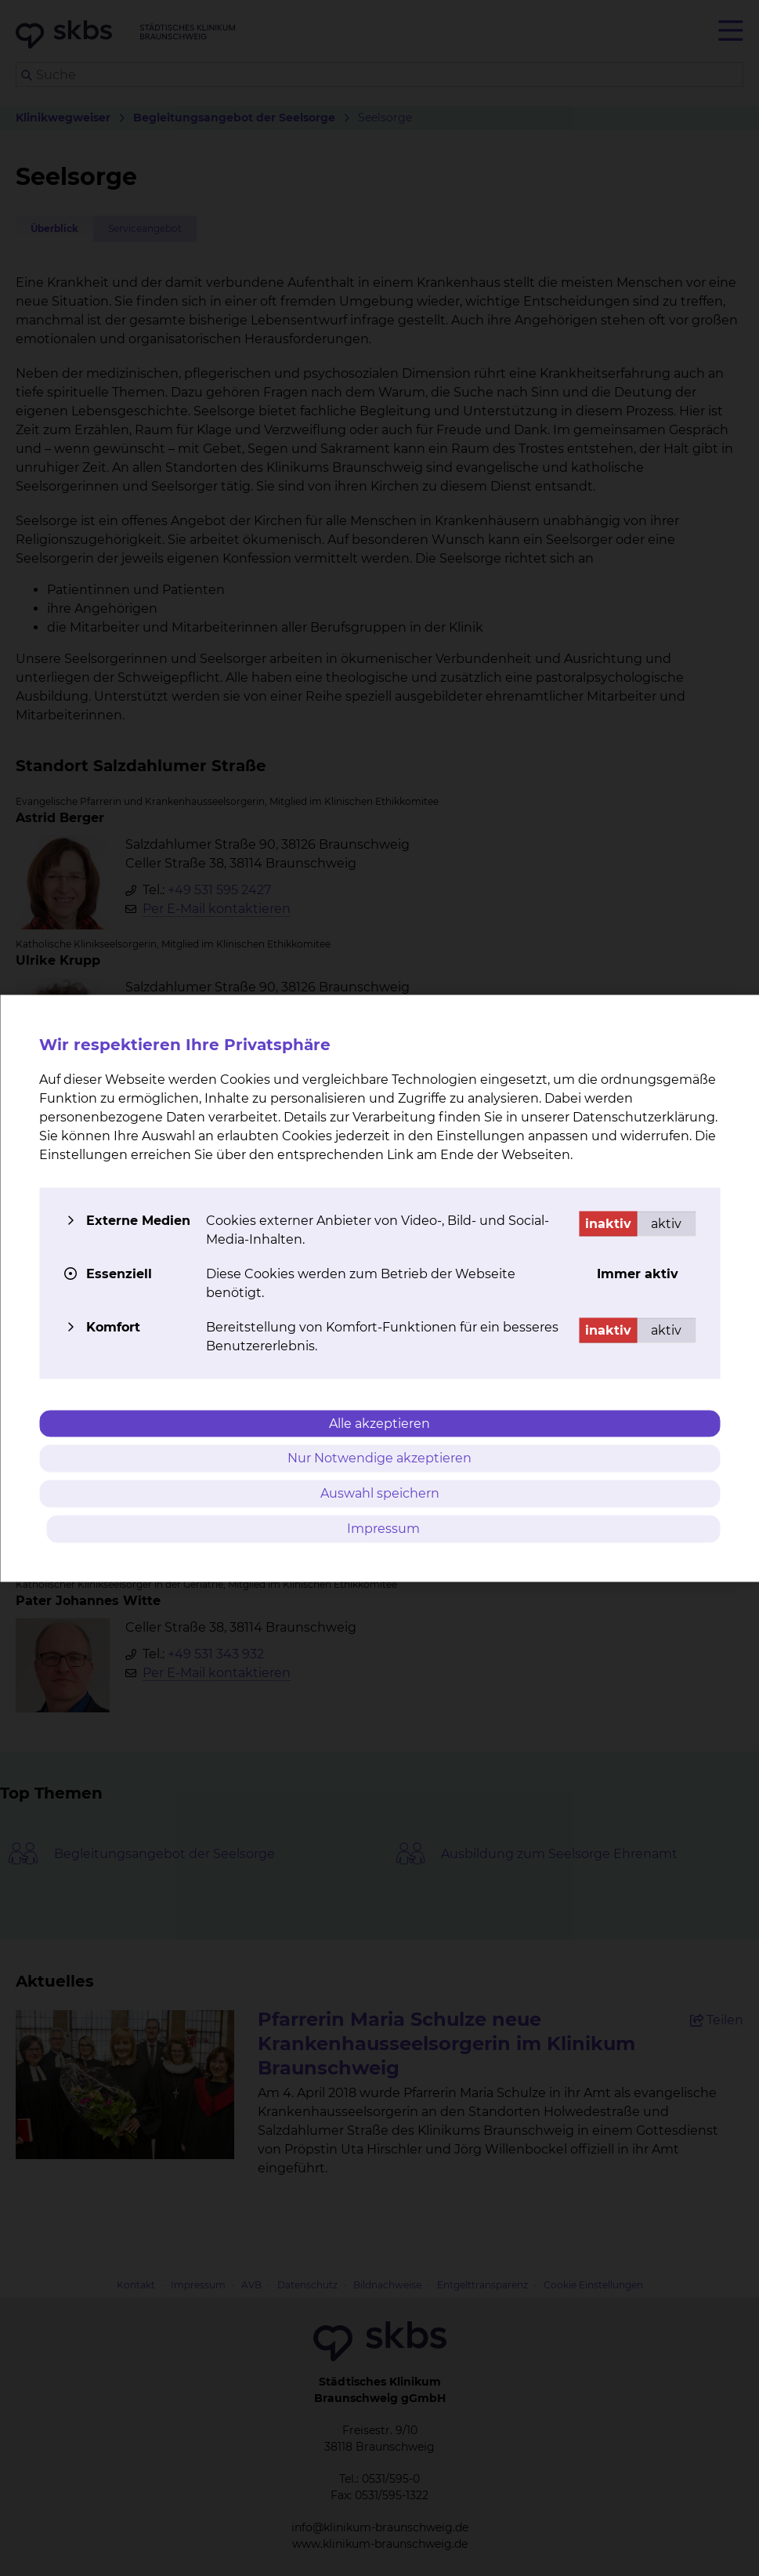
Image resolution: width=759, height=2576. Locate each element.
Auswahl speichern (379, 1493)
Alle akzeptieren (379, 1422)
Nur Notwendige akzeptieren (379, 1458)
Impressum (383, 1527)
